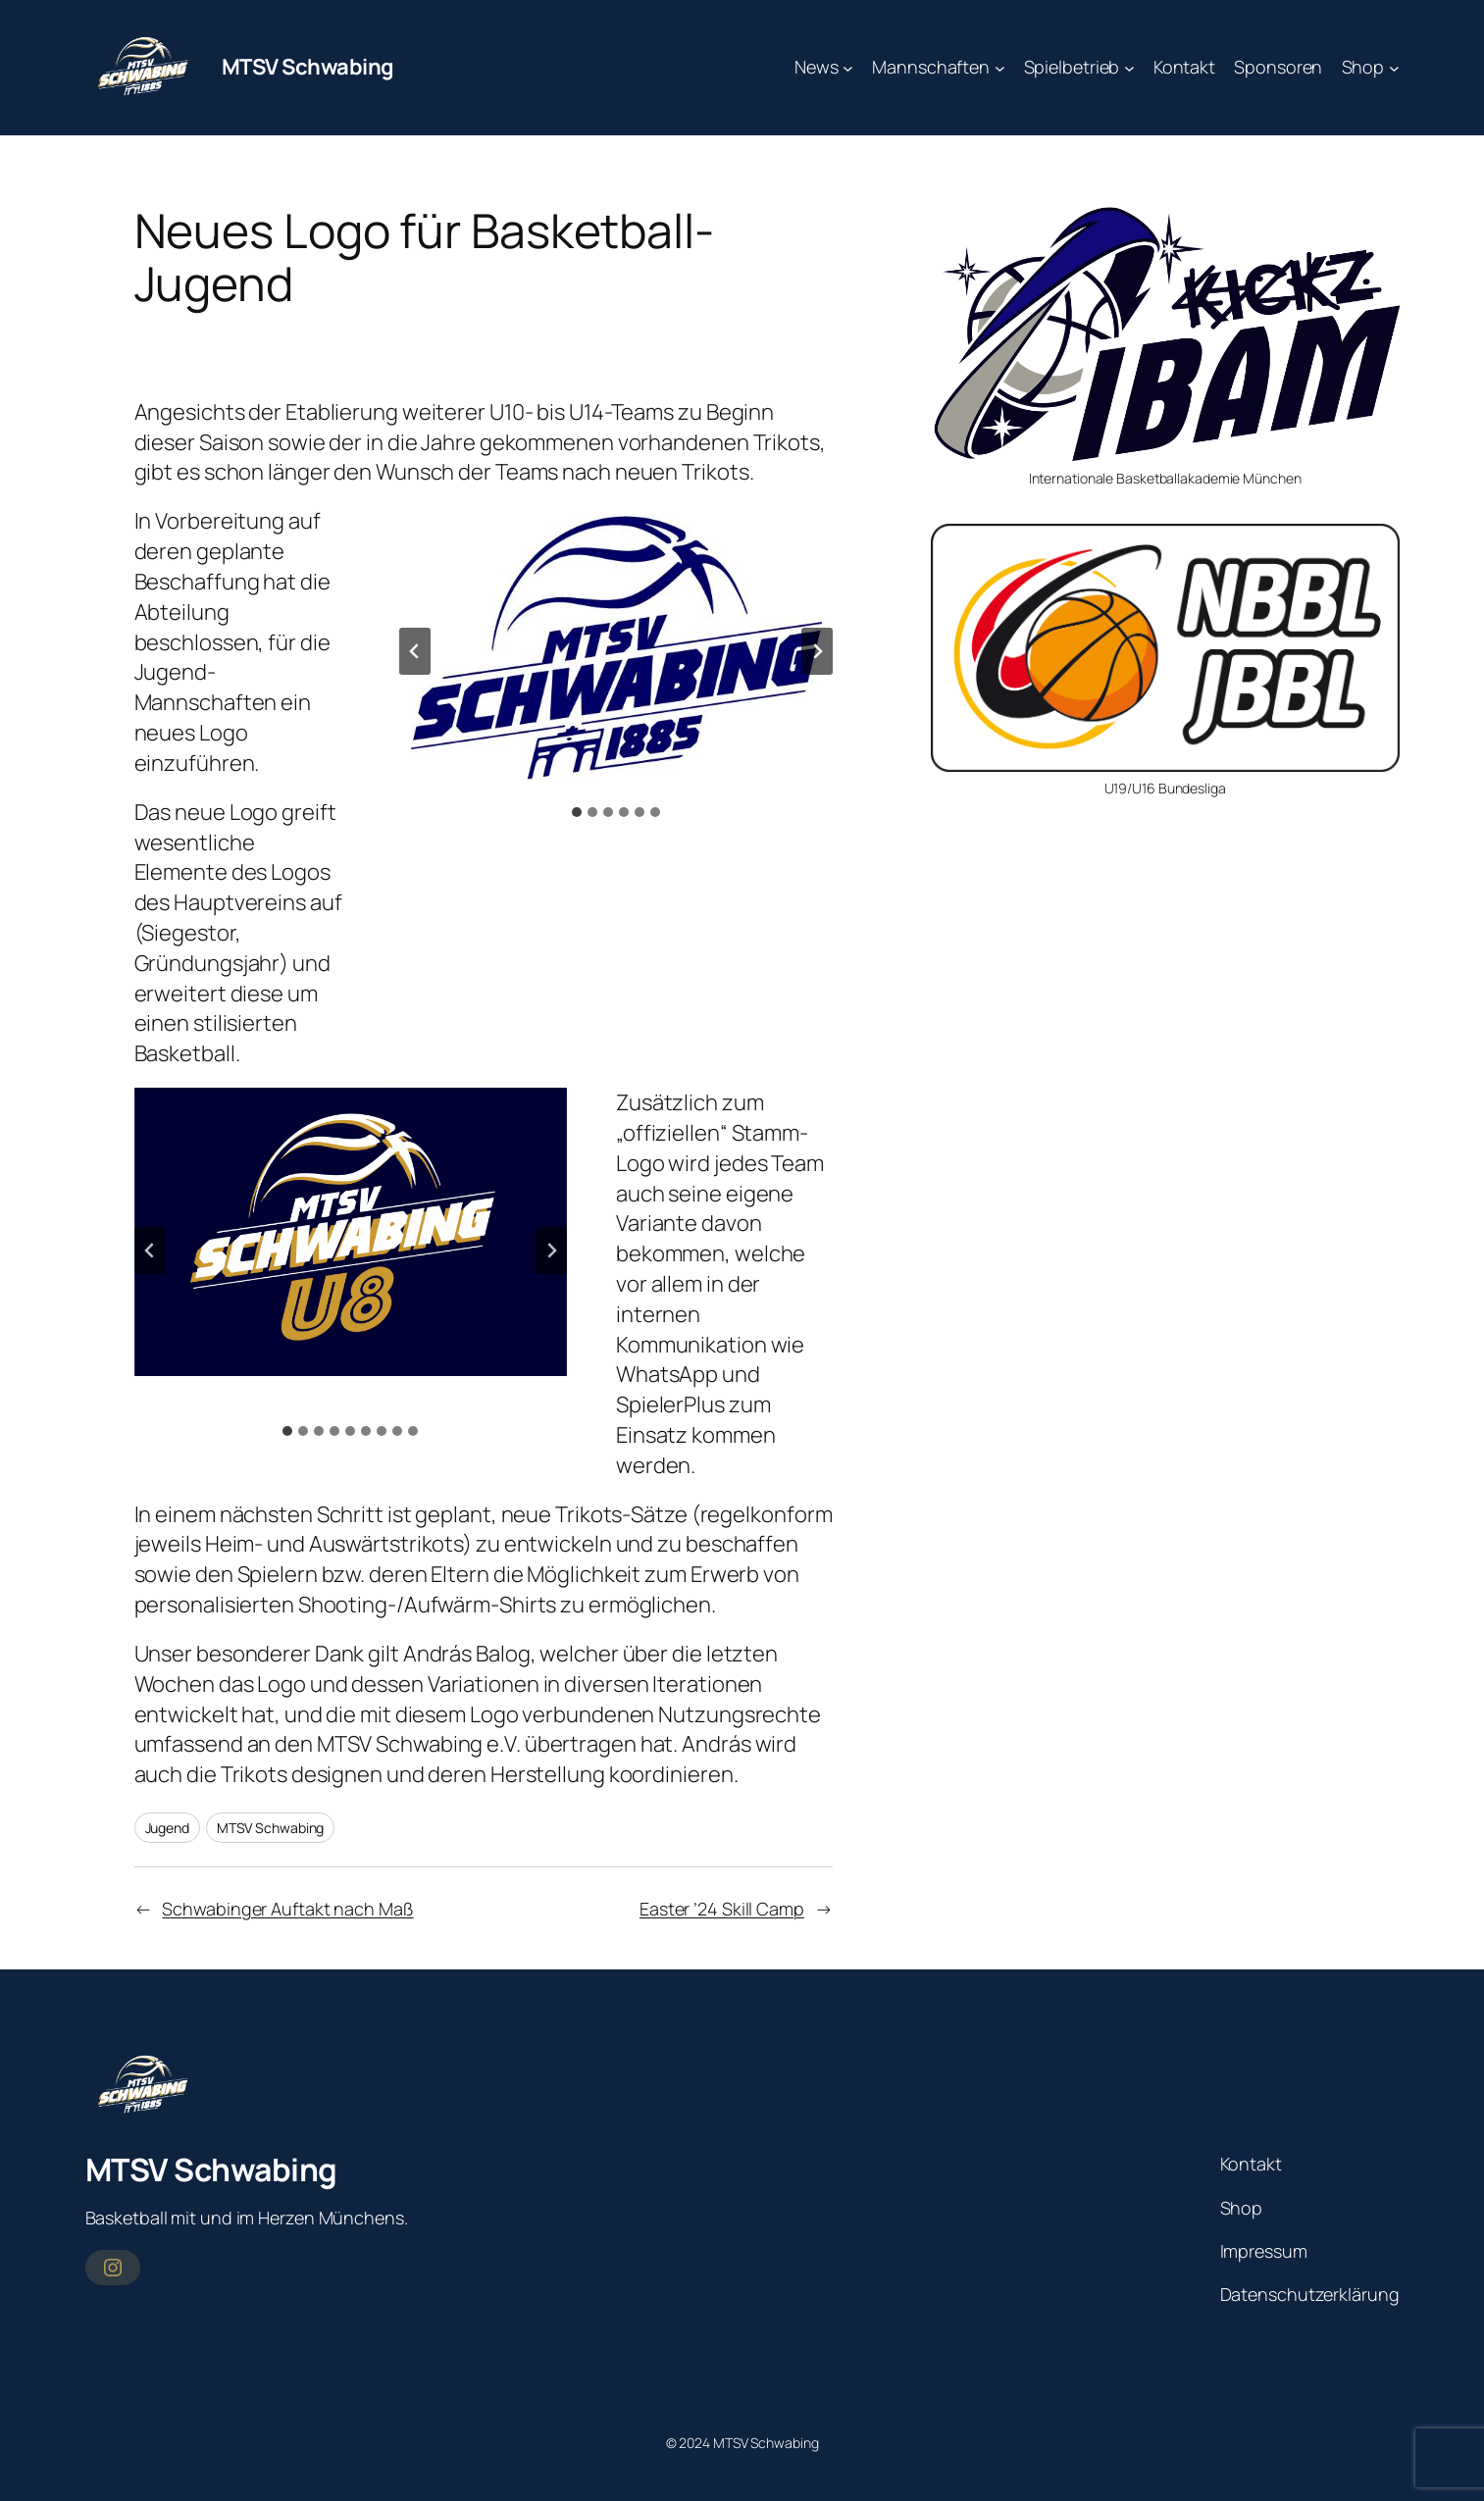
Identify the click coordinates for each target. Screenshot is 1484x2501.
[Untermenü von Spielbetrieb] (1129, 67)
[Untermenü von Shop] (1394, 67)
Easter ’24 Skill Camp (722, 1908)
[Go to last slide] (415, 651)
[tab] (577, 812)
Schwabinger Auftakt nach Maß (287, 1908)
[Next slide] (817, 651)
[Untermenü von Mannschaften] (1000, 67)
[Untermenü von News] (848, 67)
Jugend (167, 1827)
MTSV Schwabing (308, 66)
